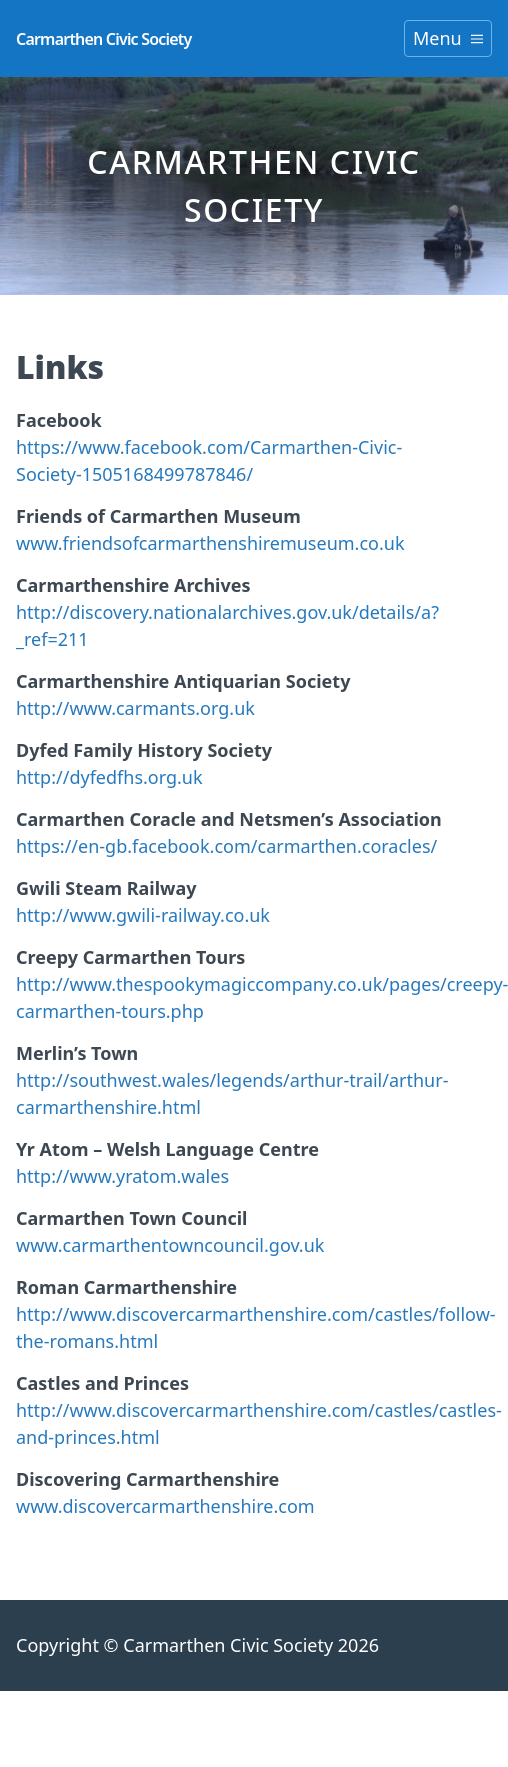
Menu (448, 38)
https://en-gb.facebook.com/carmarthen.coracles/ (226, 846)
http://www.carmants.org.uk (135, 708)
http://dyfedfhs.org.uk (109, 777)
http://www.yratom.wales (122, 1176)
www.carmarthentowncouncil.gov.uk (170, 1245)
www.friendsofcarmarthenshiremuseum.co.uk (210, 543)
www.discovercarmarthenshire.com (165, 1506)
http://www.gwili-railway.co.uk (143, 915)
